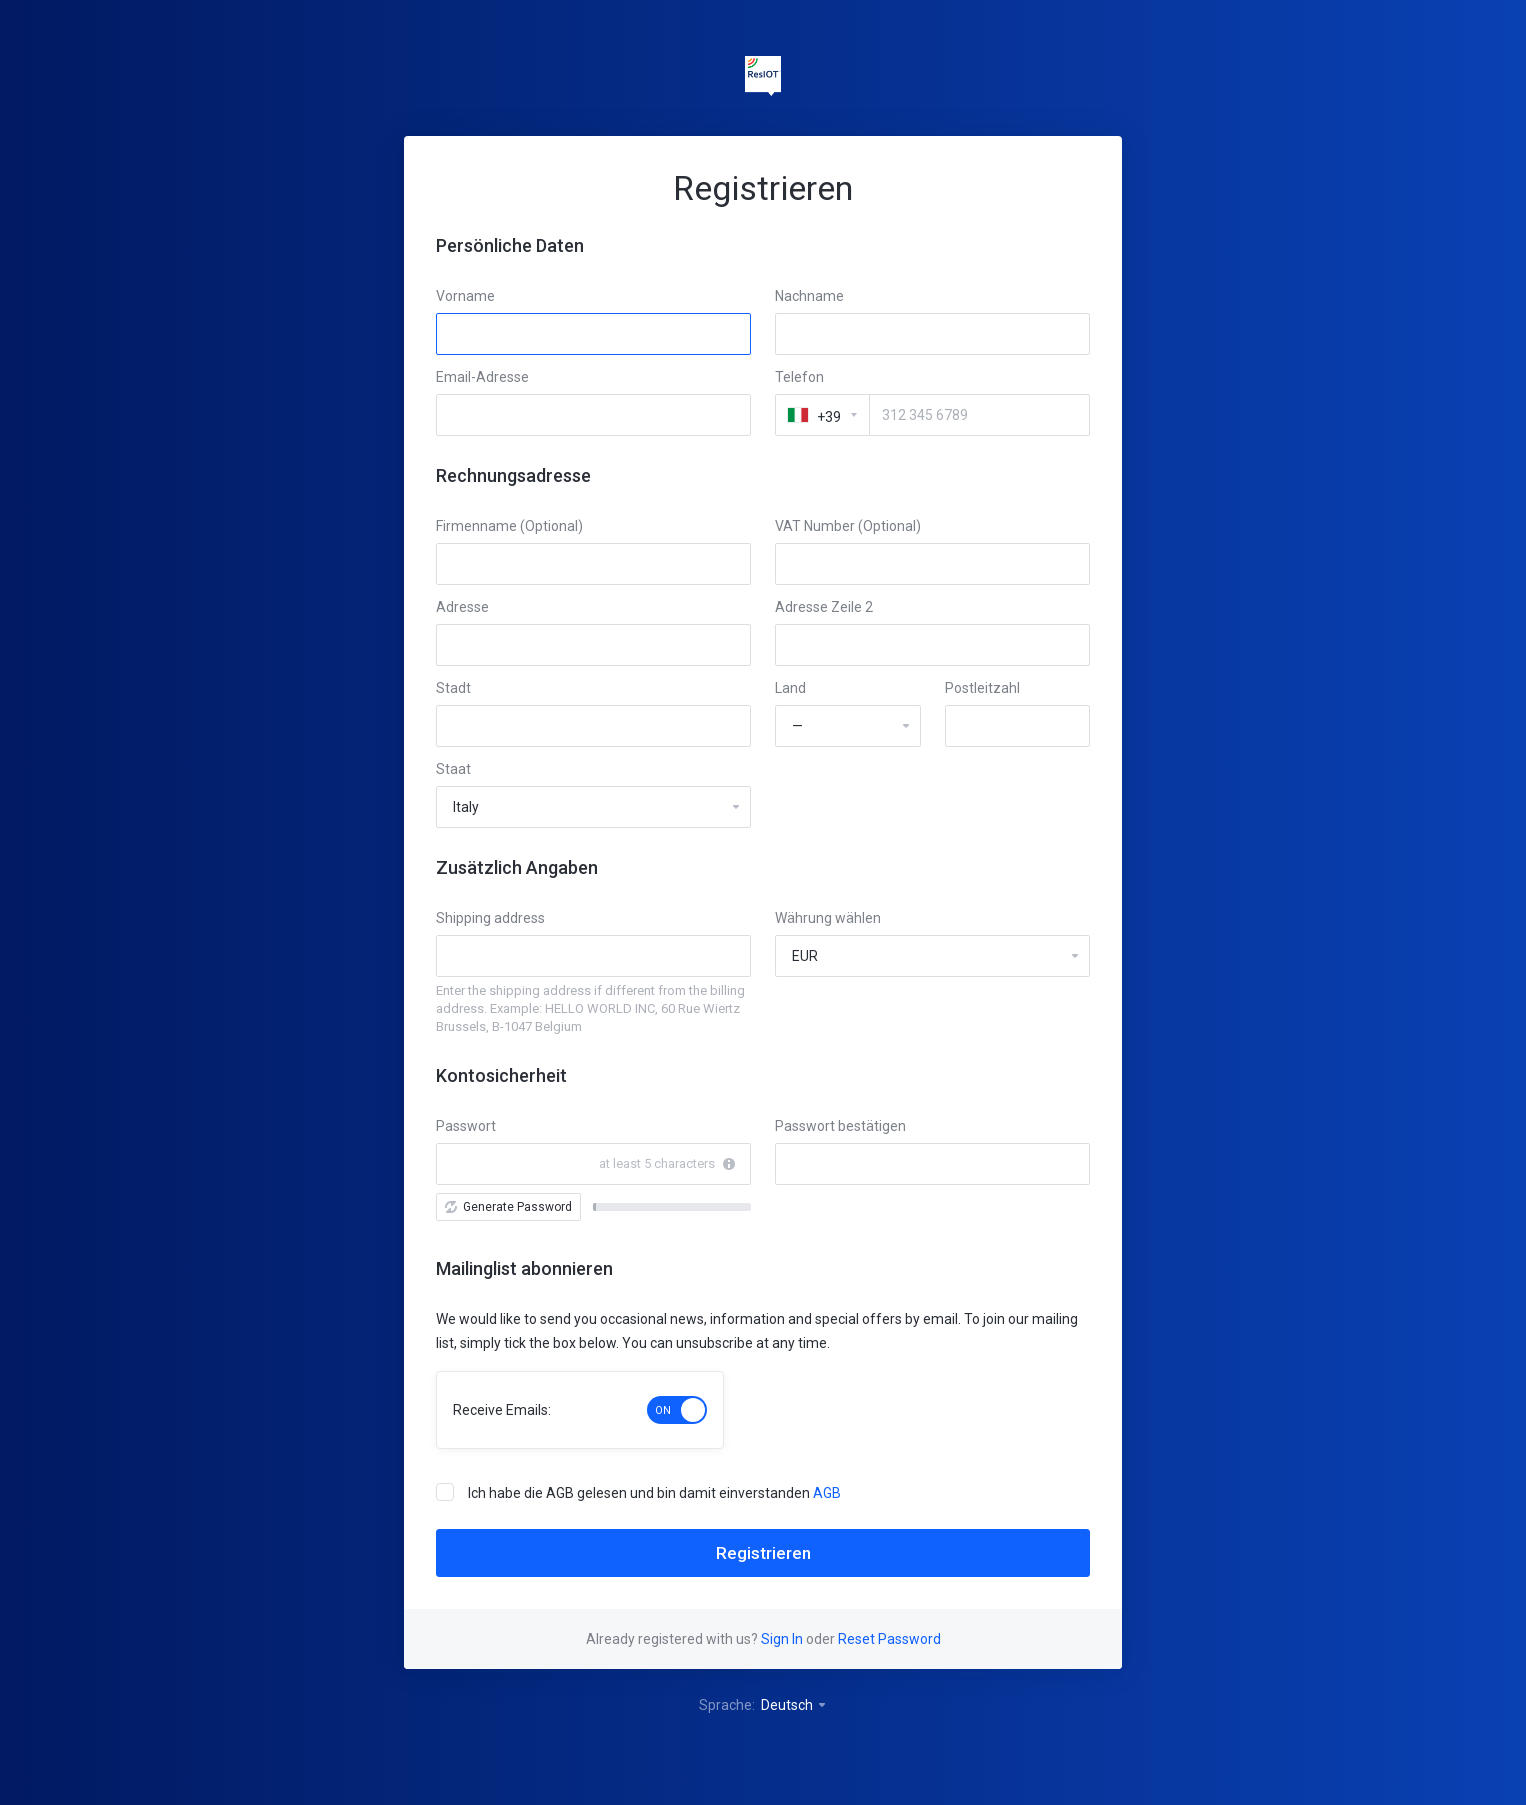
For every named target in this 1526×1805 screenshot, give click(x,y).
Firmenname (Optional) (509, 526)
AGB (827, 1493)
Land (790, 688)
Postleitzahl (982, 688)
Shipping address (490, 918)
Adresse (462, 607)
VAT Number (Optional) (848, 526)
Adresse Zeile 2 (824, 607)
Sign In (782, 1639)
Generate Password (508, 1207)
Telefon (799, 377)
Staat (453, 769)
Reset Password (889, 1639)
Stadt (453, 688)
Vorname (465, 296)
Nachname (809, 296)
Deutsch (794, 1705)
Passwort (466, 1126)
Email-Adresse (482, 377)
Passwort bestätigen (840, 1126)
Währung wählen (828, 918)
